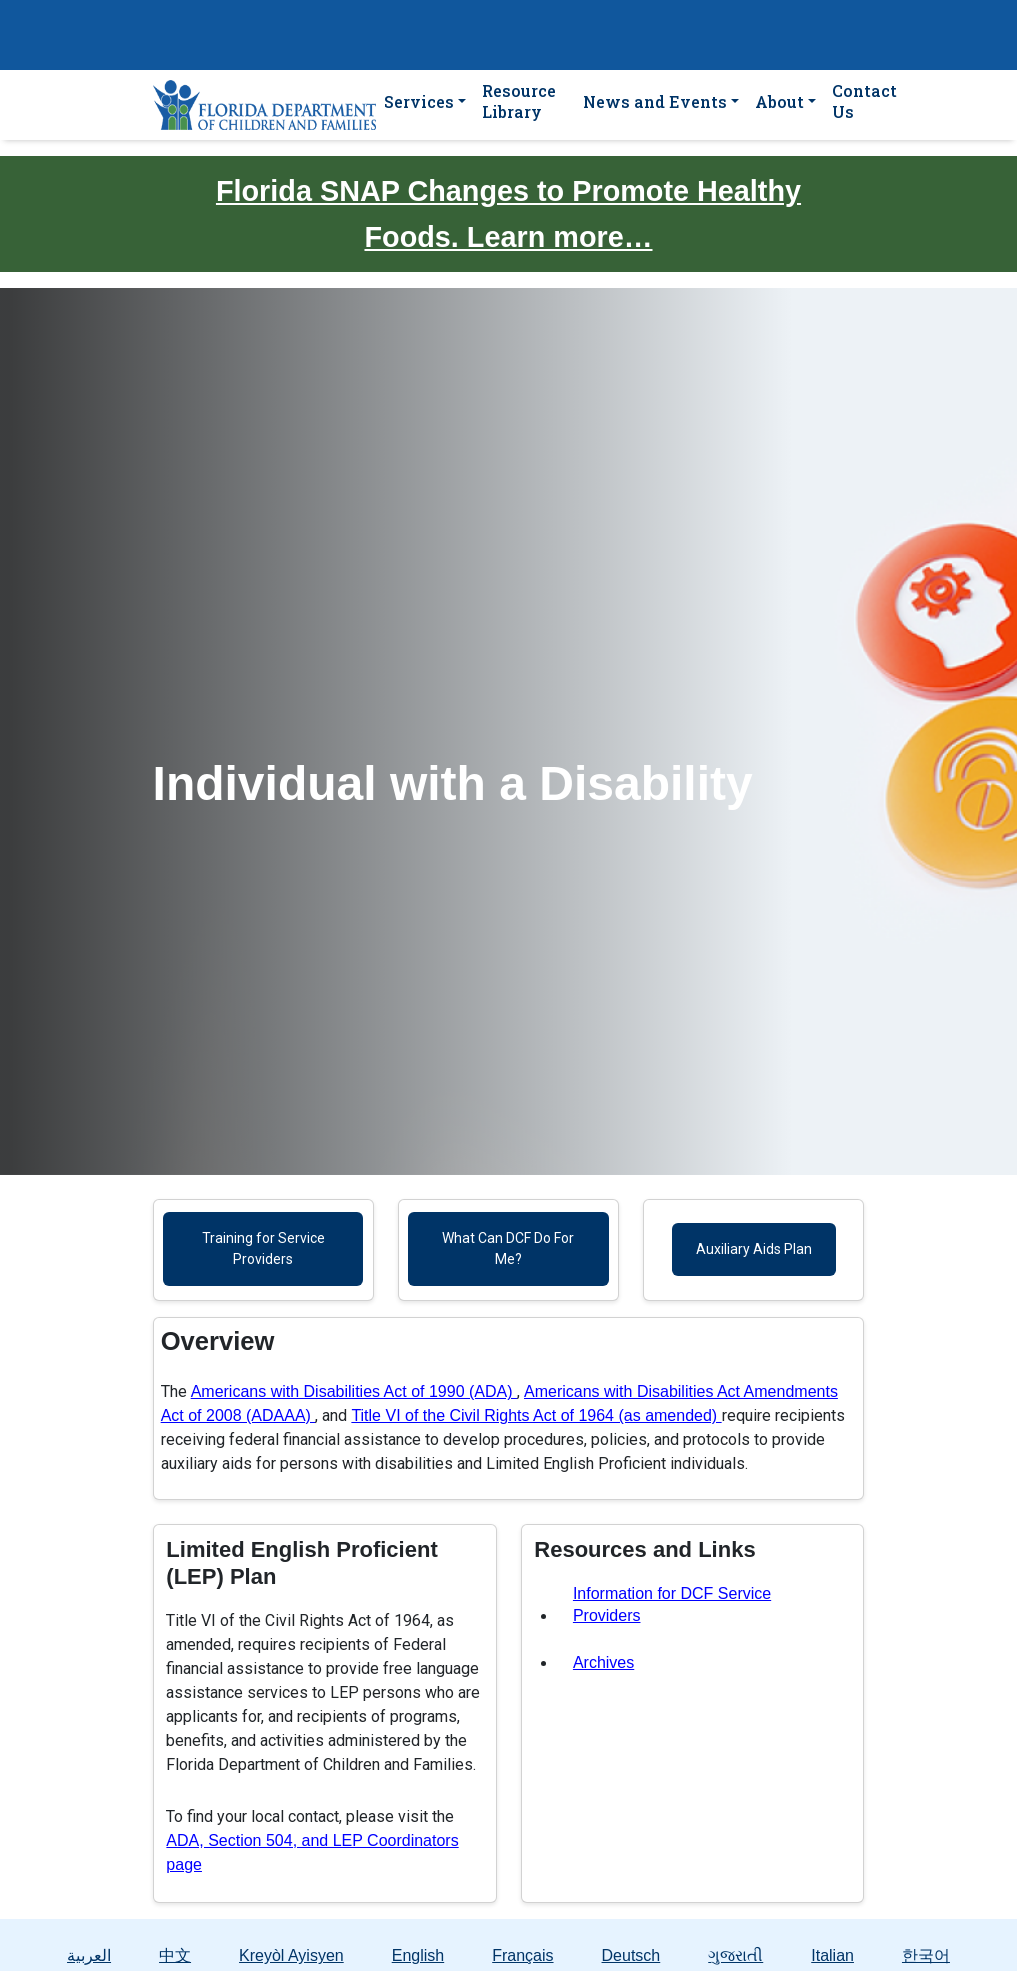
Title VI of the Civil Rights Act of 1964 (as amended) (536, 1415)
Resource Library (519, 101)
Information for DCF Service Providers (672, 1604)
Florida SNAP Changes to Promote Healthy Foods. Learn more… (508, 214)
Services (419, 101)
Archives (603, 1662)
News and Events (655, 101)
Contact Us (864, 101)
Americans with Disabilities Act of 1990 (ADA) (354, 1391)
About (779, 101)
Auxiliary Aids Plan (754, 1249)
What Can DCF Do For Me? (508, 1248)
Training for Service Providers (263, 1248)
